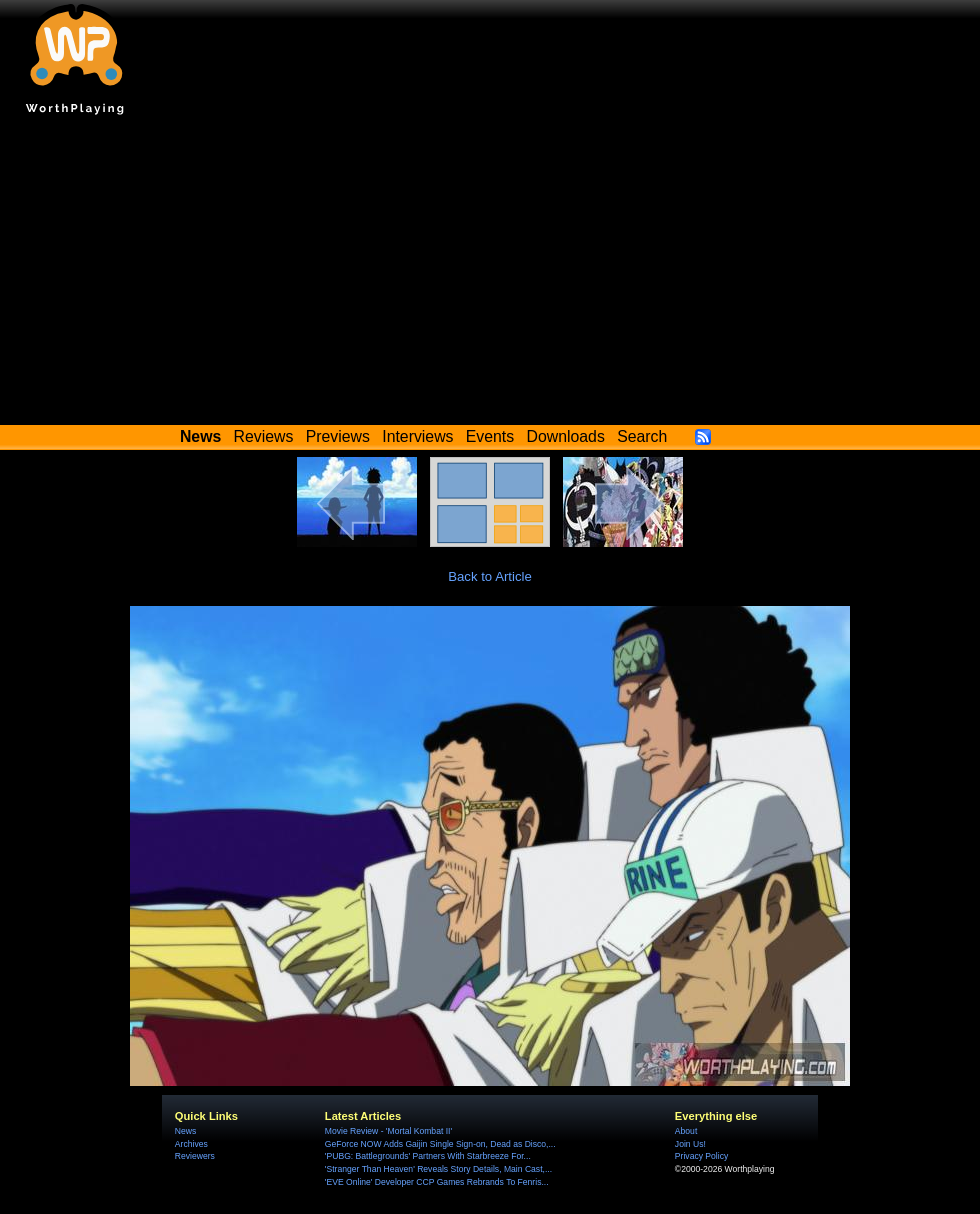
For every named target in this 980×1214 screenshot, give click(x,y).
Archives (191, 1144)
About (686, 1131)
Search (642, 436)
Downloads (566, 436)
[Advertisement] (490, 275)
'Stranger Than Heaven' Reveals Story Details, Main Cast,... (438, 1169)
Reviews (264, 436)
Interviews (417, 436)
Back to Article (490, 576)
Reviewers (195, 1156)
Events (490, 436)
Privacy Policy (701, 1156)
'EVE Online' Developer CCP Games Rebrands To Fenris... (437, 1182)
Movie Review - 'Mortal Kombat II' (388, 1131)
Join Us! (690, 1144)
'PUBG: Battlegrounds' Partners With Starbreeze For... (428, 1156)
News (185, 1131)
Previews (338, 436)
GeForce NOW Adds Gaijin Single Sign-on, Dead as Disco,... (440, 1144)
